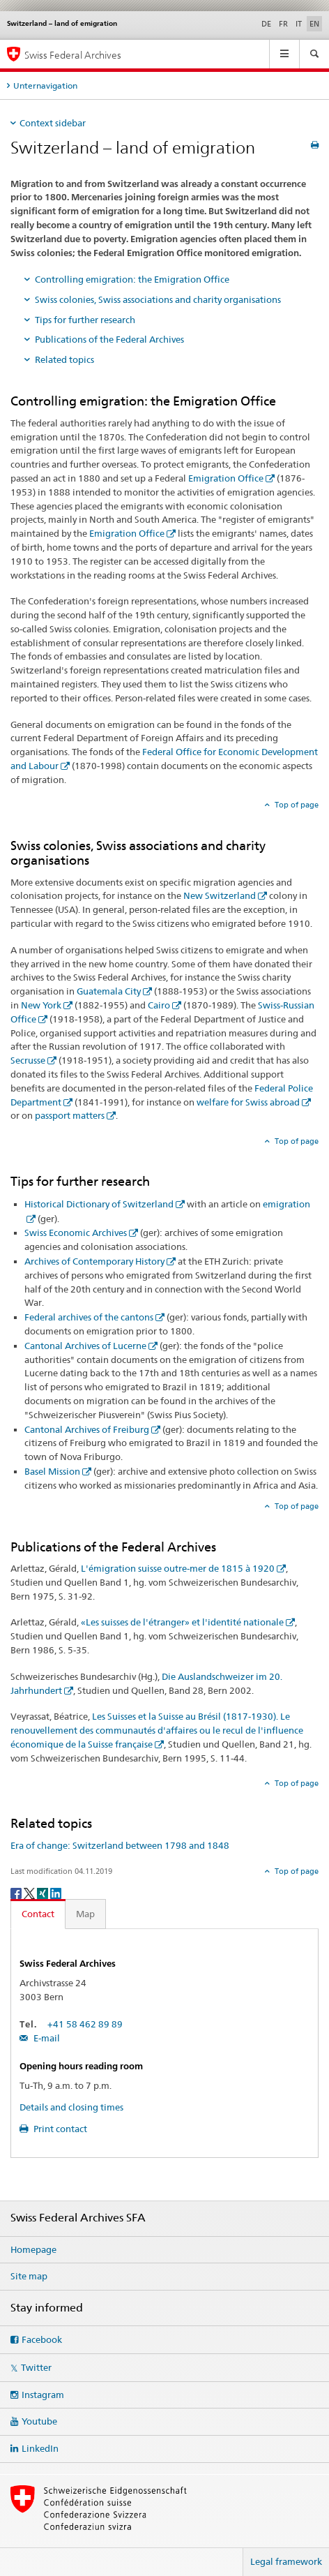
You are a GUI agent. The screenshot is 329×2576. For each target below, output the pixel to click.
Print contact (59, 2128)
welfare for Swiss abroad (248, 1102)
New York (41, 1005)
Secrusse (27, 1060)
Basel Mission (52, 1471)
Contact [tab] (38, 1913)
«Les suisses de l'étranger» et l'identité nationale (182, 1622)
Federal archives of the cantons (88, 1317)
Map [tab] (85, 1913)
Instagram (43, 2394)
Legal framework (286, 2561)
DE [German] (266, 24)
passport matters (70, 1115)
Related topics (64, 359)
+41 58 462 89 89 (85, 2024)
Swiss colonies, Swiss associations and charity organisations (158, 299)
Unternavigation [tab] (45, 85)
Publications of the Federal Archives (109, 339)
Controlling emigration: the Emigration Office (132, 279)
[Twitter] (30, 1892)
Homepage (33, 2249)
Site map (28, 2275)
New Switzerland (219, 895)
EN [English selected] (314, 24)
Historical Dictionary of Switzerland (99, 1203)
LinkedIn (40, 2448)
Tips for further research (85, 319)
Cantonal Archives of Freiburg (86, 1429)
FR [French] (283, 24)
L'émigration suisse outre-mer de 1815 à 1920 (178, 1568)
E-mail (45, 2037)
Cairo (159, 1005)
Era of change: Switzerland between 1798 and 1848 (119, 1845)
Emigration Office (225, 478)
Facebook (42, 2339)
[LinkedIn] (55, 1892)
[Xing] (43, 1892)
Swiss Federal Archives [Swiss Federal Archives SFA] (72, 55)
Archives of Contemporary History (94, 1261)
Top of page (296, 805)
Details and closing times (71, 2107)
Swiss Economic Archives (75, 1232)
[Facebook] (17, 1892)
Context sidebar (53, 122)
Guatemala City (109, 991)
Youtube (39, 2421)
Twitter (36, 2367)
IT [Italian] (299, 24)
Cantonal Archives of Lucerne (85, 1345)
